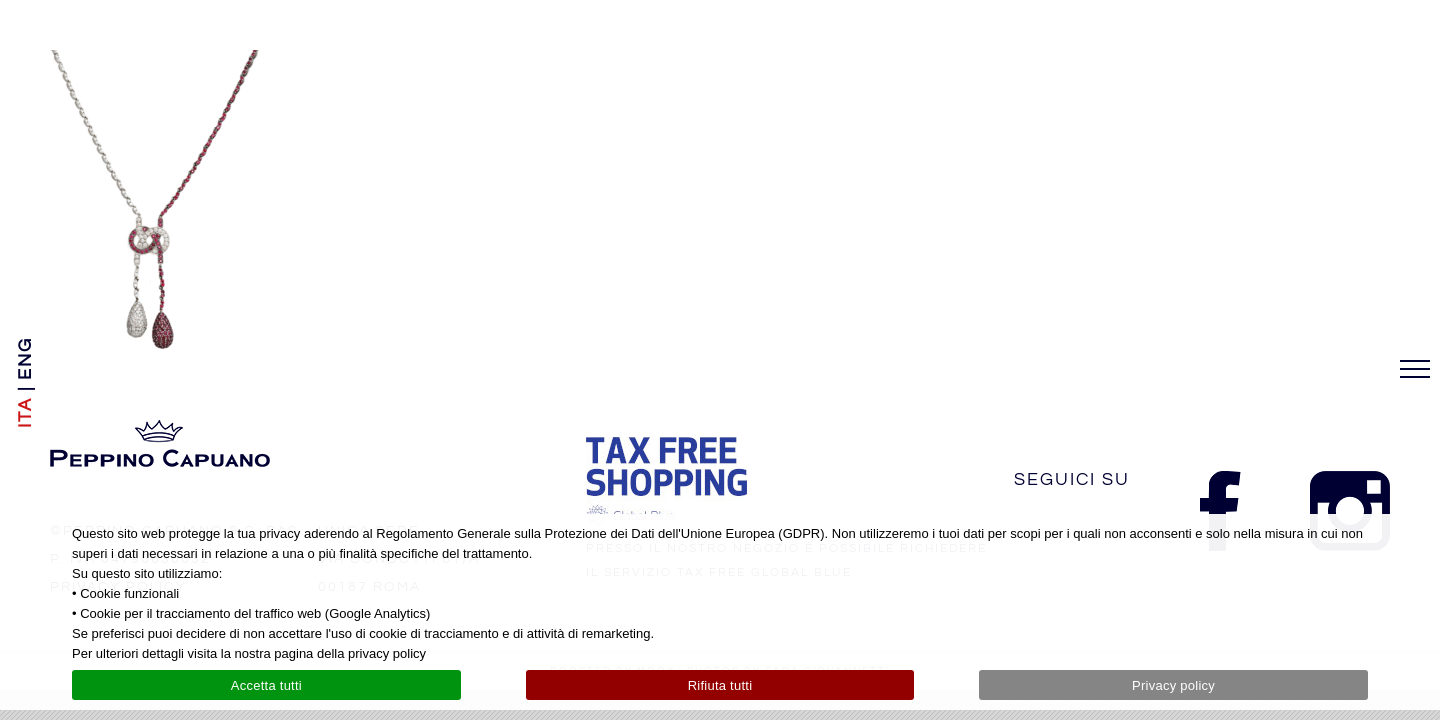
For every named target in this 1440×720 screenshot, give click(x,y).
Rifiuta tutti (720, 685)
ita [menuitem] (25, 412)
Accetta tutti (266, 685)
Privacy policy (1173, 685)
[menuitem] (25, 412)
